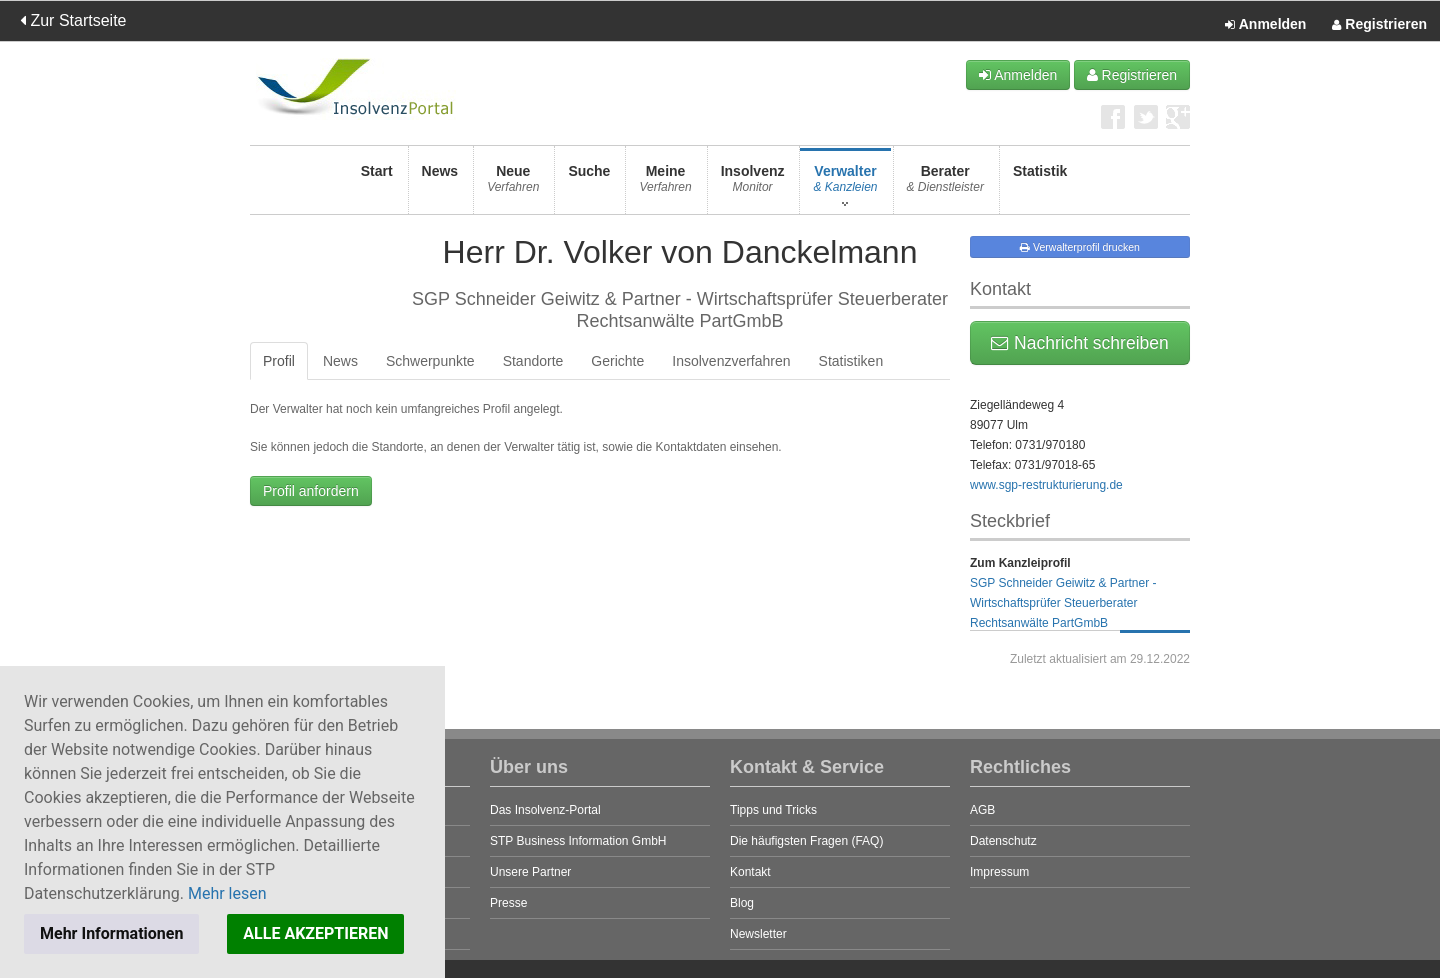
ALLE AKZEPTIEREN (315, 933)
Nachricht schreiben (1080, 343)
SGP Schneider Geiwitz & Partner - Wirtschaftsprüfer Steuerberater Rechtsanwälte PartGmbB (1063, 603)
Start (377, 184)
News (440, 184)
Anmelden (1265, 25)
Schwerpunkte (430, 361)
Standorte (533, 361)
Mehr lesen (227, 893)
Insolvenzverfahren (731, 361)
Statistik (1040, 184)
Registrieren (1379, 25)
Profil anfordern (311, 491)
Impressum (999, 872)
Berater (945, 184)
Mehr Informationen (111, 933)
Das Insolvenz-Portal (545, 810)
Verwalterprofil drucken (1080, 247)
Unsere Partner (530, 872)
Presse (508, 903)
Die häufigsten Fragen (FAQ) (806, 841)
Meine (665, 184)
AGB (982, 810)
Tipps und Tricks (773, 810)
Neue (513, 184)
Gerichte (617, 361)
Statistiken (851, 361)
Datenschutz (1003, 841)
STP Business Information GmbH (578, 841)
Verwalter (845, 184)
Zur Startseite (73, 20)
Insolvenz (753, 184)
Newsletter (758, 934)
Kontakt (750, 872)
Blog (742, 903)
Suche (589, 184)
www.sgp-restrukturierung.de (1046, 485)
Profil (279, 361)
